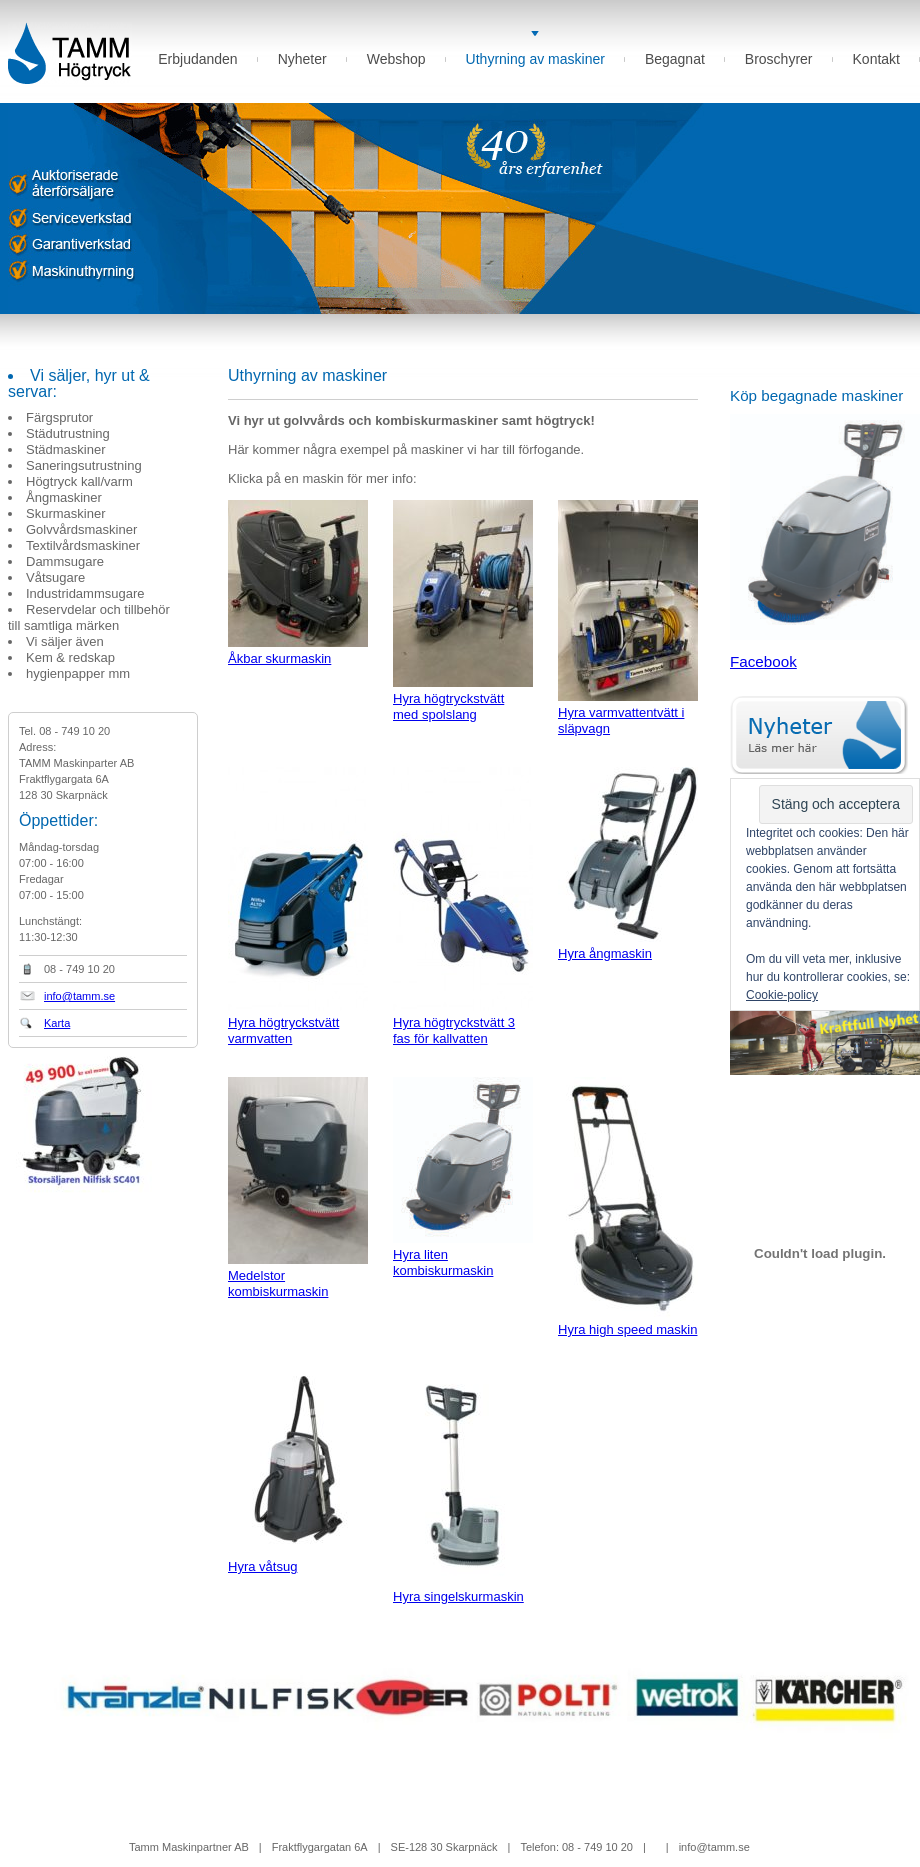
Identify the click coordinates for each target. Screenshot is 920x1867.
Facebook (763, 661)
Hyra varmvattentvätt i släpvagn (628, 618)
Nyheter (302, 59)
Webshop (396, 59)
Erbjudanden (197, 59)
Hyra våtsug (298, 1471)
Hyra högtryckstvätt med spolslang (463, 611)
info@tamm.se (79, 996)
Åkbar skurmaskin (298, 583)
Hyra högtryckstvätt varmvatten (298, 906)
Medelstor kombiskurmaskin (298, 1188)
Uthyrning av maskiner (535, 59)
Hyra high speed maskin (628, 1207)
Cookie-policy (782, 995)
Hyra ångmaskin (628, 864)
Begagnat (675, 59)
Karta (57, 1023)
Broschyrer (779, 59)
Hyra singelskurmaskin (463, 1486)
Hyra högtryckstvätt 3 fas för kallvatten (463, 906)
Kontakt (876, 59)
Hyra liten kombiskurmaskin (463, 1177)
